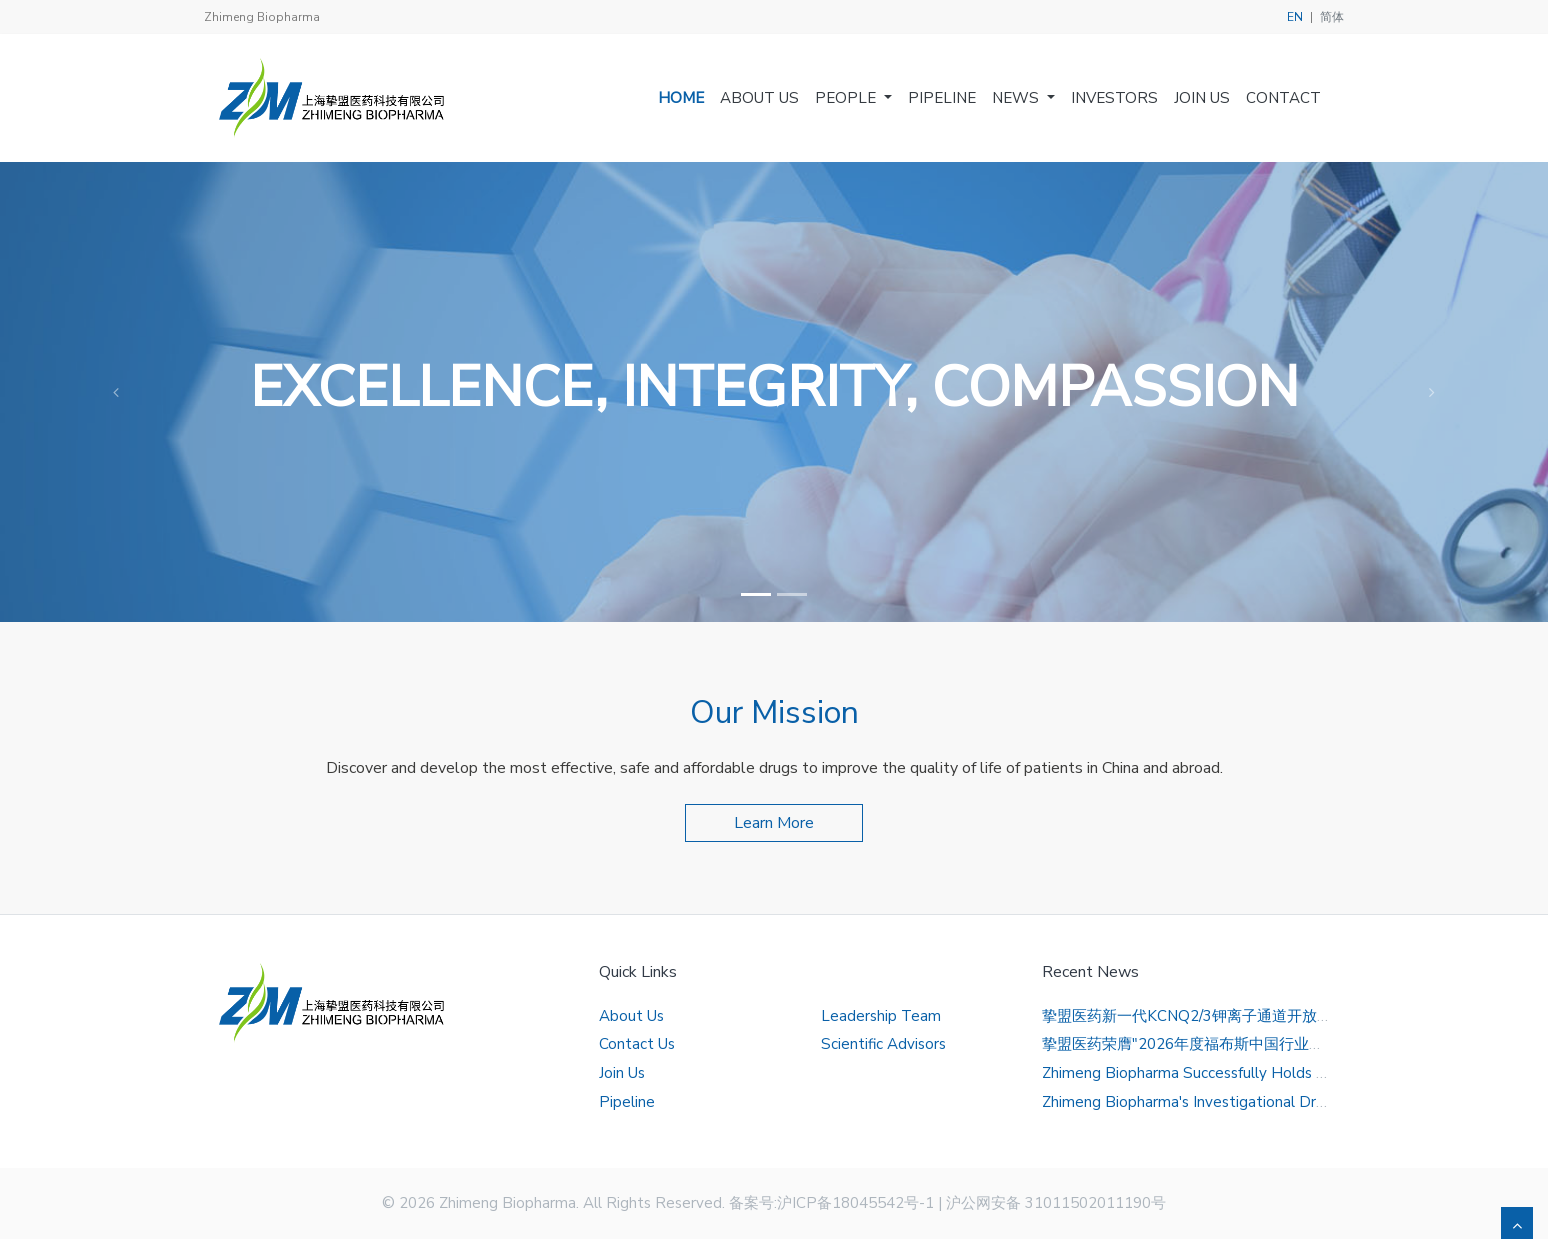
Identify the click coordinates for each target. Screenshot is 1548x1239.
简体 (1332, 17)
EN (1295, 17)
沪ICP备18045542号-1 (855, 1203)
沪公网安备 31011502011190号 (1056, 1203)
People (847, 98)
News (1017, 98)
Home (681, 98)
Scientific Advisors (883, 1044)
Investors (1114, 98)
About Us (759, 98)
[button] (116, 392)
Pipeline (942, 98)
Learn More (774, 823)
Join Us (1202, 98)
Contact (1283, 98)
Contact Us (637, 1044)
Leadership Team (881, 1016)
